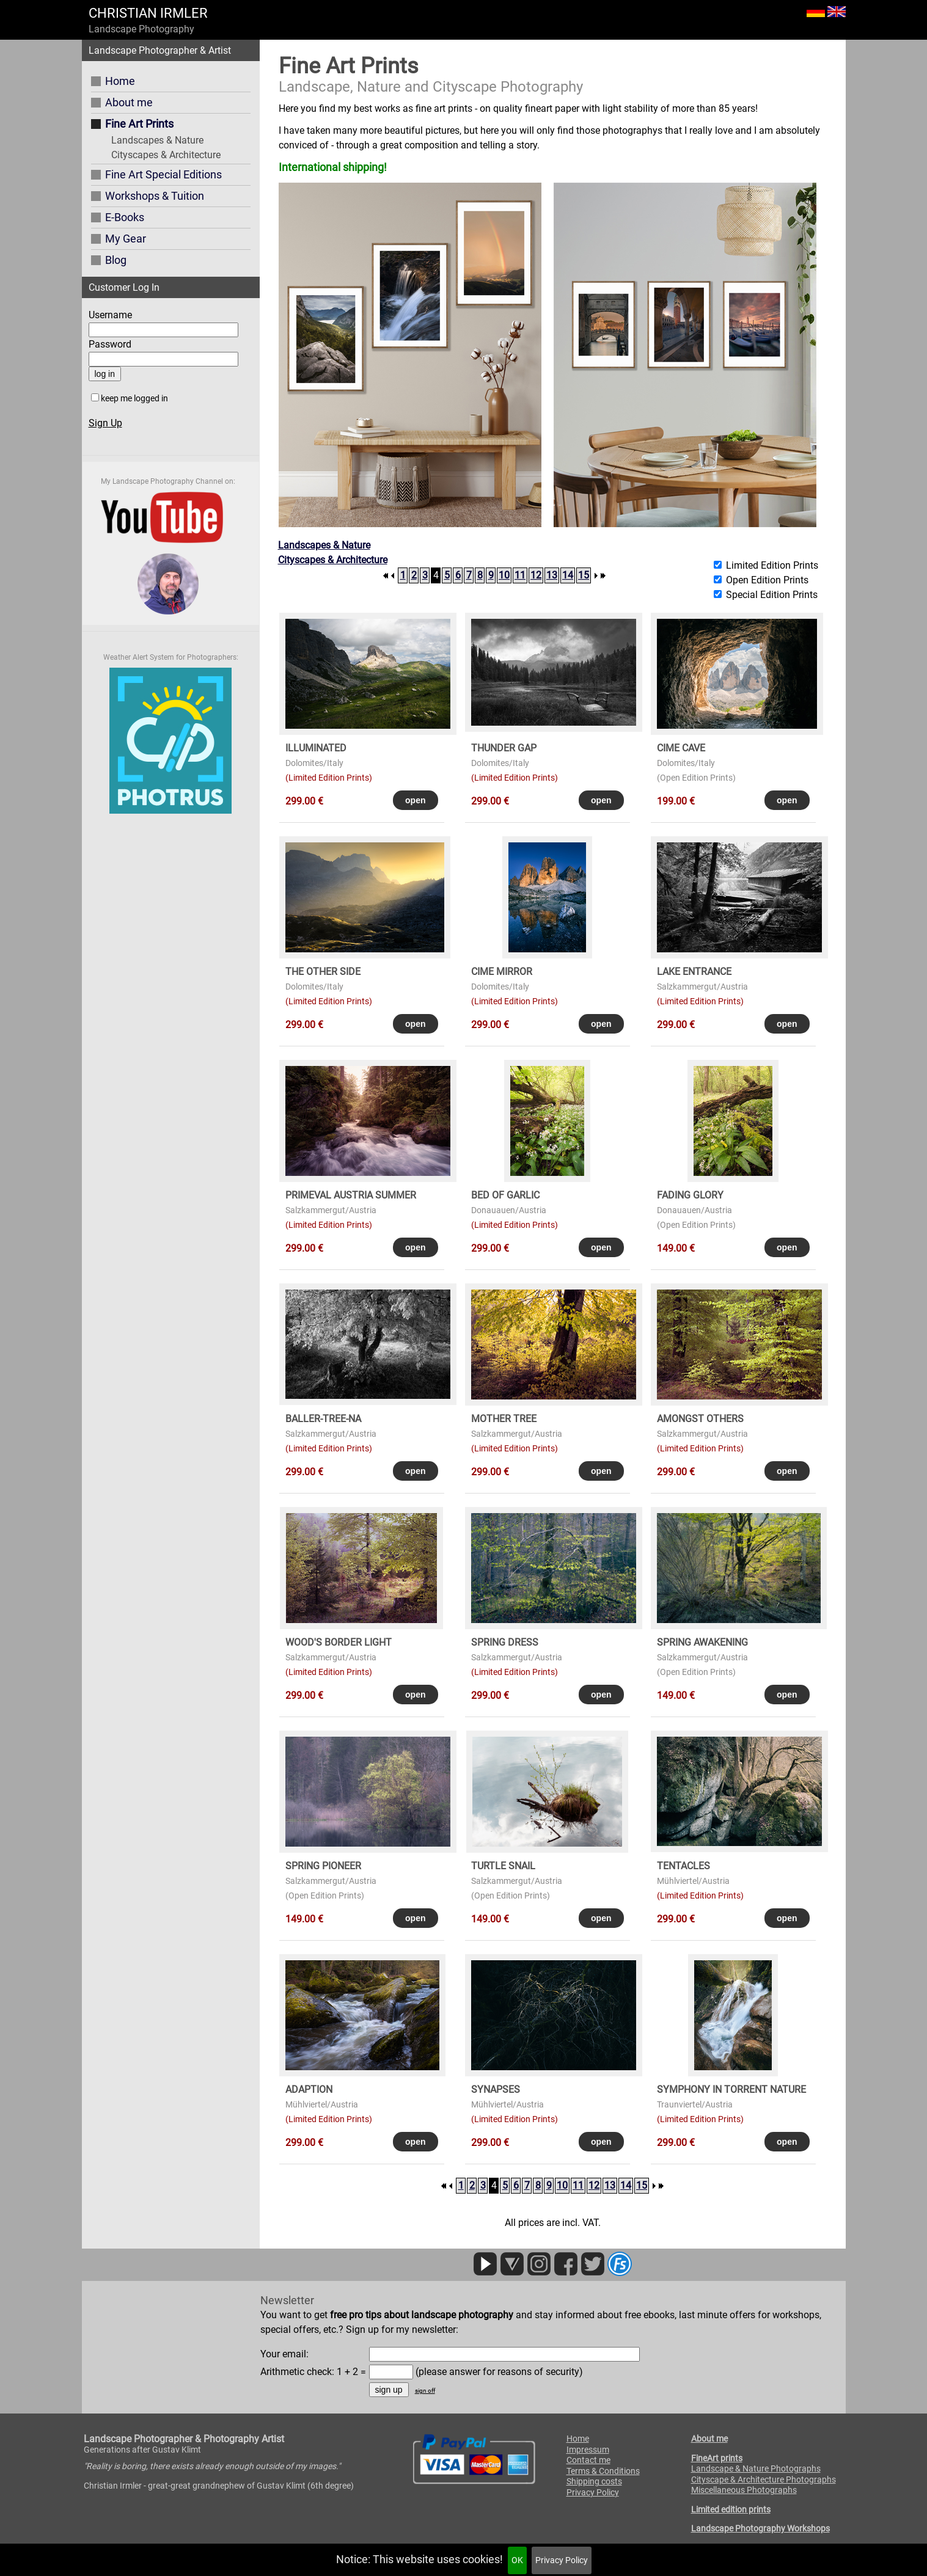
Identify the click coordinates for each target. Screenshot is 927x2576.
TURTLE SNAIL (503, 1866)
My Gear (125, 238)
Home (120, 81)
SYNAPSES (495, 2089)
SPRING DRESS (504, 1642)
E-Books (124, 217)
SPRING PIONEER (323, 1866)
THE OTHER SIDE (323, 971)
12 (535, 575)
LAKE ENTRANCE (694, 971)
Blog (115, 260)
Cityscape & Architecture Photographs (763, 2479)
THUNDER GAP (504, 748)
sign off (425, 2390)
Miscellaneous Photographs (744, 2490)
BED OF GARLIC (505, 1195)
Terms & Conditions (603, 2471)
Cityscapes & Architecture (166, 155)
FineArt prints (716, 2458)
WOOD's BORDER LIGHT (338, 1642)
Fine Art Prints (139, 123)
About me (129, 102)
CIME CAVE (681, 748)
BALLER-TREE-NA (323, 1419)
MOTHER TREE (504, 1419)
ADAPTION (308, 2089)
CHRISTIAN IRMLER (148, 13)
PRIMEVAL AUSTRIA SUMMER (350, 1195)
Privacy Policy (561, 2560)
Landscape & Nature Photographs (756, 2468)
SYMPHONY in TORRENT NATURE (731, 2089)
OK (517, 2560)
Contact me (588, 2460)
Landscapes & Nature (157, 140)
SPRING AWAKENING (702, 1642)
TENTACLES (683, 1866)
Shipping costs (594, 2481)
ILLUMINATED (315, 748)
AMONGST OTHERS (700, 1419)
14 (567, 575)
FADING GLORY (690, 1195)
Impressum (587, 2449)
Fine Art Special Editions (163, 174)
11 (520, 575)
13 (551, 575)
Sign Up (105, 423)
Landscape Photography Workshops (760, 2528)
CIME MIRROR (501, 971)
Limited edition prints (731, 2509)
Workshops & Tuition (154, 195)
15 (583, 575)
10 (504, 575)
